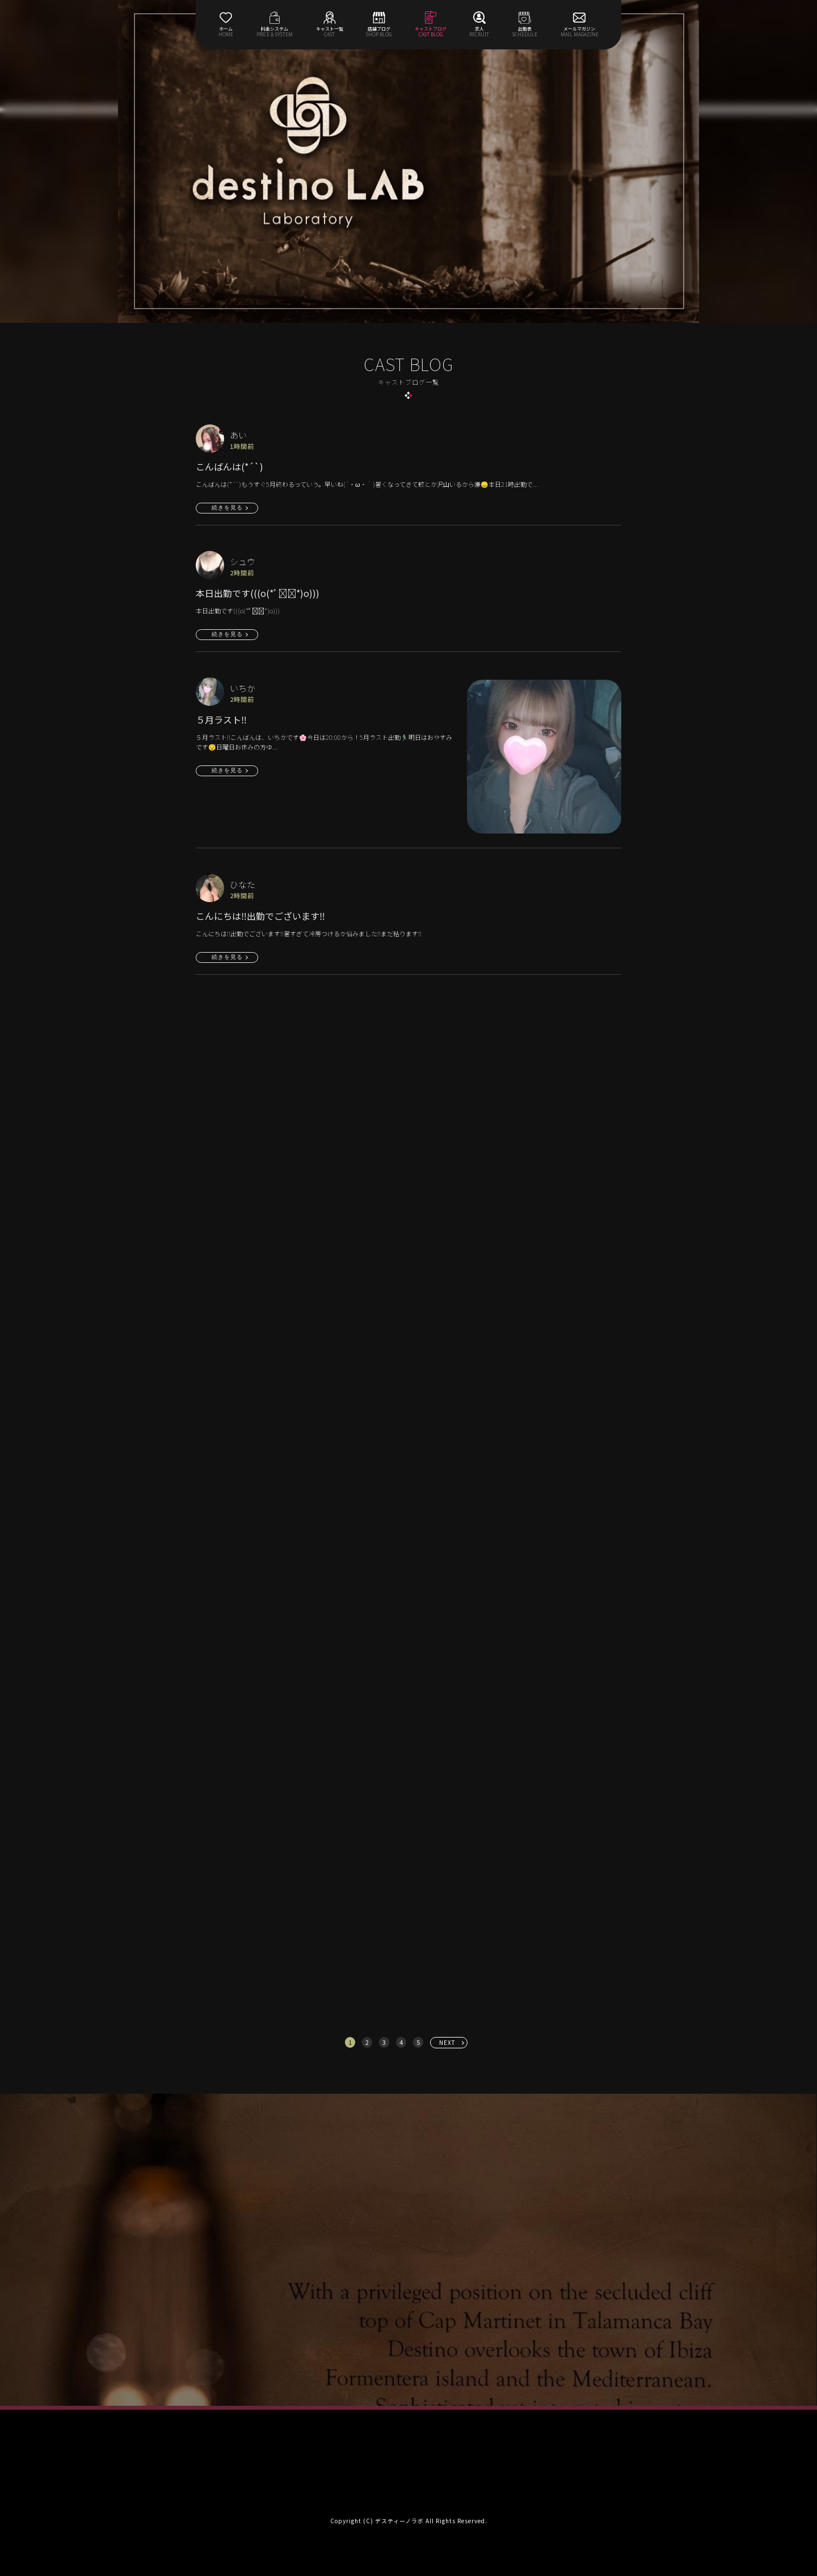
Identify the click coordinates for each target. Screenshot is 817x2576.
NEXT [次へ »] (447, 2042)
